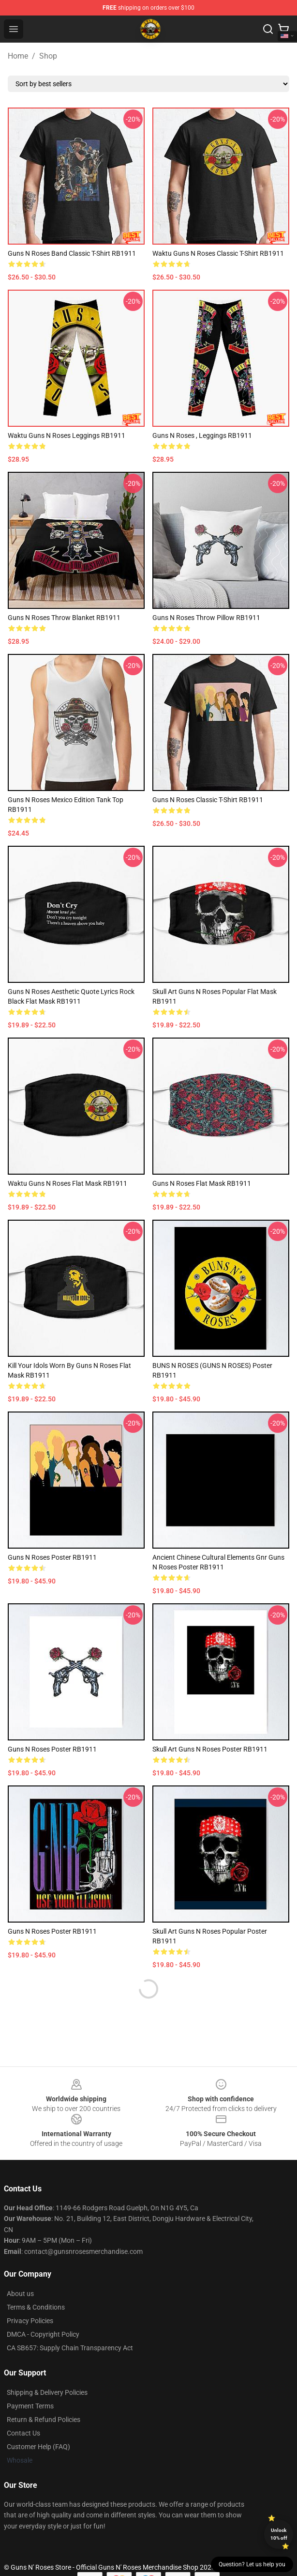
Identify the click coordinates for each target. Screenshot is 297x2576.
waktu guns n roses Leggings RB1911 (66, 435)
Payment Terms (30, 2406)
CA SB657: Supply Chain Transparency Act (70, 2348)
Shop (48, 56)
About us (20, 2293)
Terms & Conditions (36, 2307)
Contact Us (23, 2433)
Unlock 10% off (278, 2534)
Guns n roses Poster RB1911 (52, 1557)
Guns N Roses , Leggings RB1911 (202, 435)
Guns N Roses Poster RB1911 (52, 1931)
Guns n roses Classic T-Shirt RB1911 (207, 800)
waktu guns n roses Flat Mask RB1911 (67, 1183)
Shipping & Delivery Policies (47, 2392)
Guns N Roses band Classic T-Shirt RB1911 (72, 253)
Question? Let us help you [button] (252, 2564)
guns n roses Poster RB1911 (52, 1749)
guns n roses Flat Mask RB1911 (201, 1183)
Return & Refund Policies (43, 2419)
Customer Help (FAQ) (38, 2447)
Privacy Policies (30, 2321)
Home (18, 56)
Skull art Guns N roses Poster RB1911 (209, 1749)
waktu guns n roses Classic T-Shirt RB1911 (218, 253)
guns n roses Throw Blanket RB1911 (64, 617)
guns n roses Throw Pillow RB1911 (206, 617)
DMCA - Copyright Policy (43, 2334)
